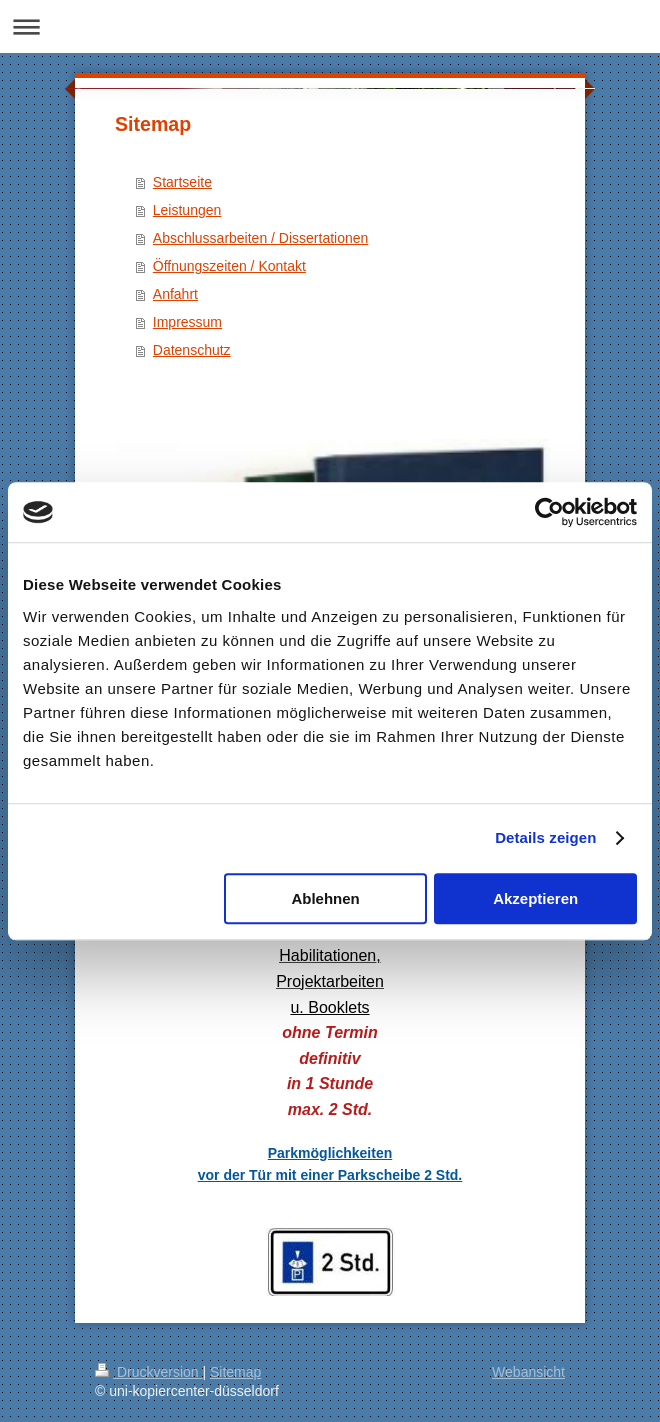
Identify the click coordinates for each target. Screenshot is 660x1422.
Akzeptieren (535, 898)
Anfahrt (175, 294)
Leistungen (187, 210)
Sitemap (235, 1372)
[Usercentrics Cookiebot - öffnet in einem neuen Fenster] (549, 512)
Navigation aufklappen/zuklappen (330, 26)
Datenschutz (192, 350)
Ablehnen (325, 898)
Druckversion (148, 1372)
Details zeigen (545, 837)
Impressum (187, 322)
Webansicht (528, 1372)
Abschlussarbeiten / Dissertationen (261, 238)
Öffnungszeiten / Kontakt (229, 266)
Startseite (182, 182)
